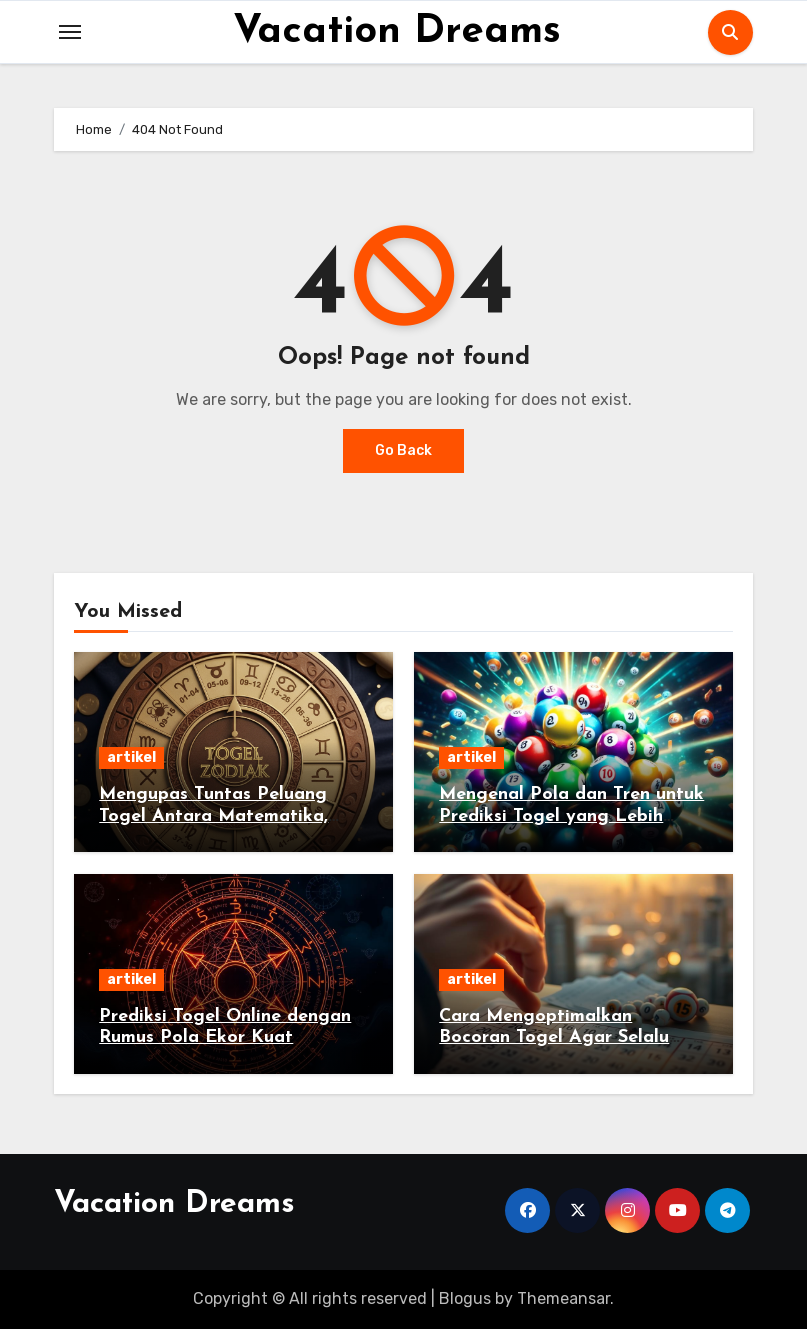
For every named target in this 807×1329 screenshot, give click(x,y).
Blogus (465, 1298)
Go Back (403, 450)
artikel (131, 757)
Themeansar (563, 1298)
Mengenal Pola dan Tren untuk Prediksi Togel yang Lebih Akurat (571, 816)
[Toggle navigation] (70, 32)
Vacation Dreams (397, 32)
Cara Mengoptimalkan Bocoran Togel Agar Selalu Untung (554, 1038)
